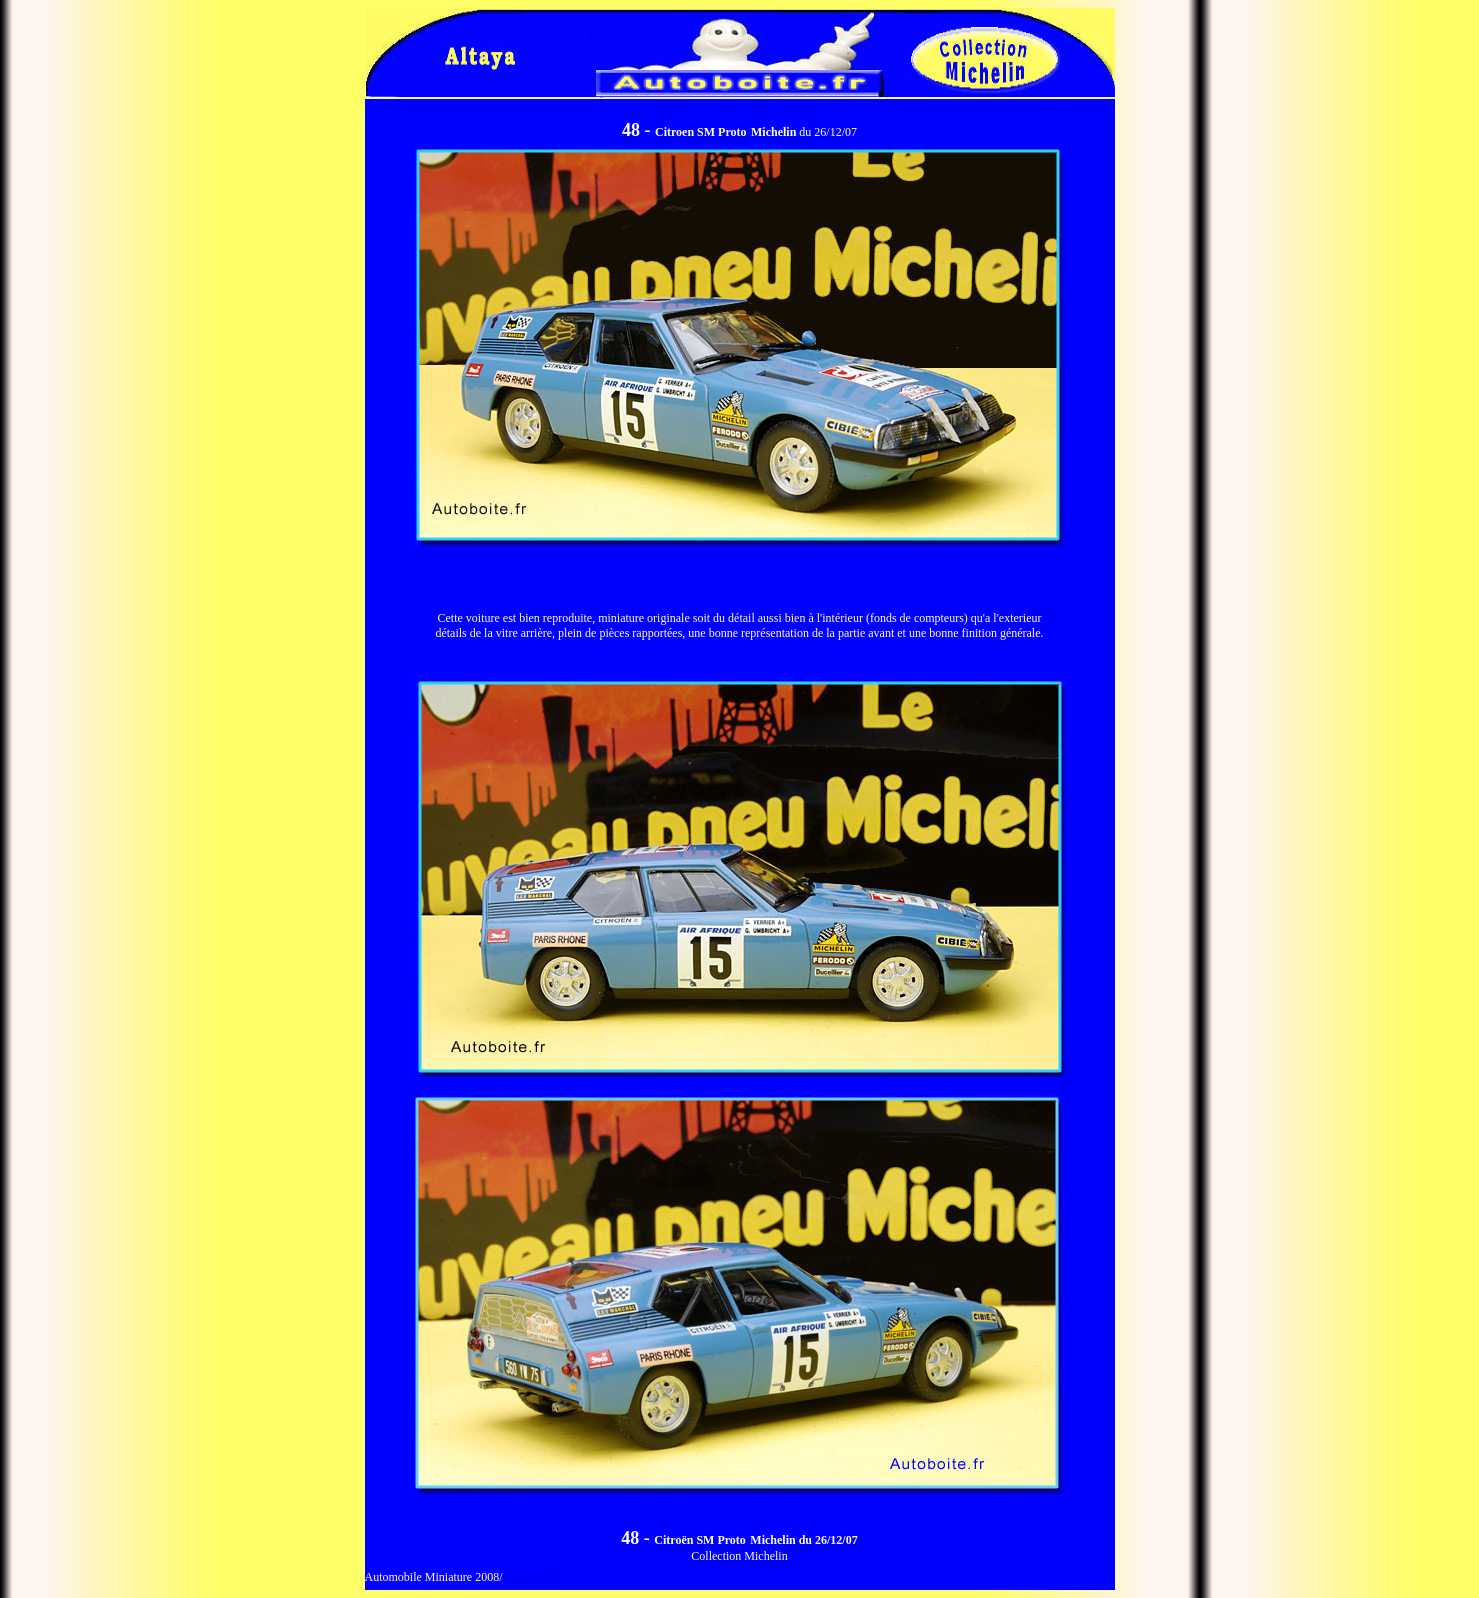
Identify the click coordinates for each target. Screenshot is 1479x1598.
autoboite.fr (531, 1577)
